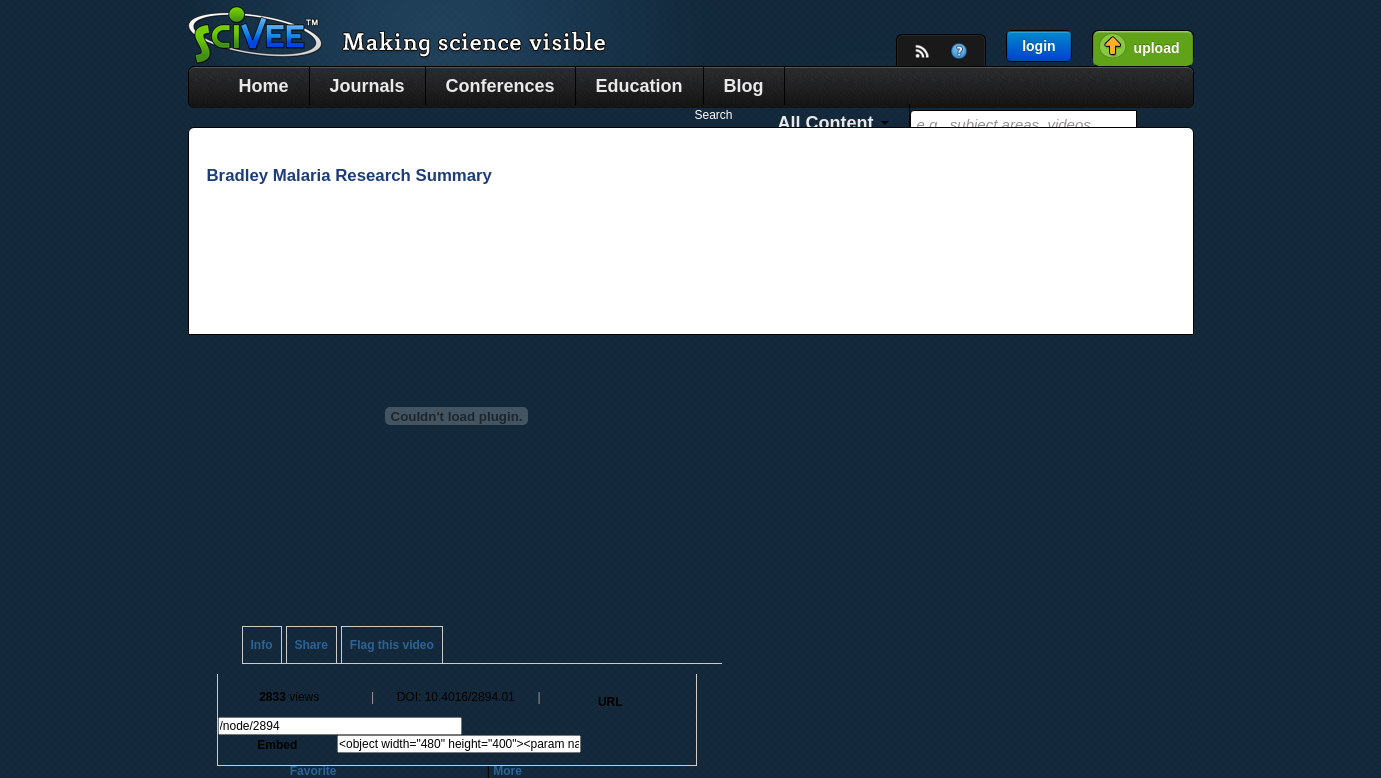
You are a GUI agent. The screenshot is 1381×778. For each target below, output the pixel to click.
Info (262, 645)
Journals (367, 86)
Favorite (313, 771)
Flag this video (392, 645)
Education (639, 86)
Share (311, 645)
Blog (744, 86)
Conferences (500, 86)
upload (1157, 48)
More (507, 771)
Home (264, 86)
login (1038, 46)
